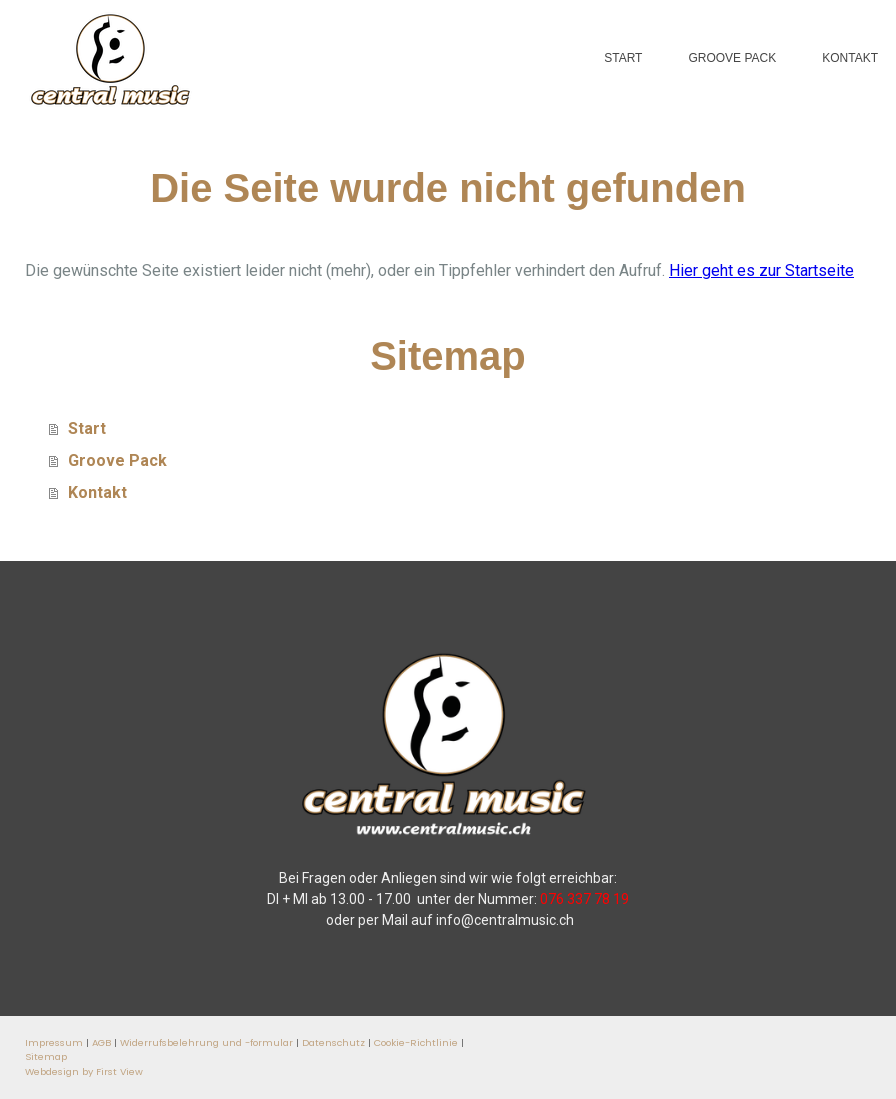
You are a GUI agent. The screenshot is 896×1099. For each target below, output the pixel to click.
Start (623, 58)
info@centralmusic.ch (505, 920)
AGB (101, 1042)
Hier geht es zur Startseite (761, 270)
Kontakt (850, 58)
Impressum (54, 1042)
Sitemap (46, 1056)
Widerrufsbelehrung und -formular (206, 1042)
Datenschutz (333, 1042)
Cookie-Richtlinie (416, 1042)
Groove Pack (732, 58)
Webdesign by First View (84, 1071)
